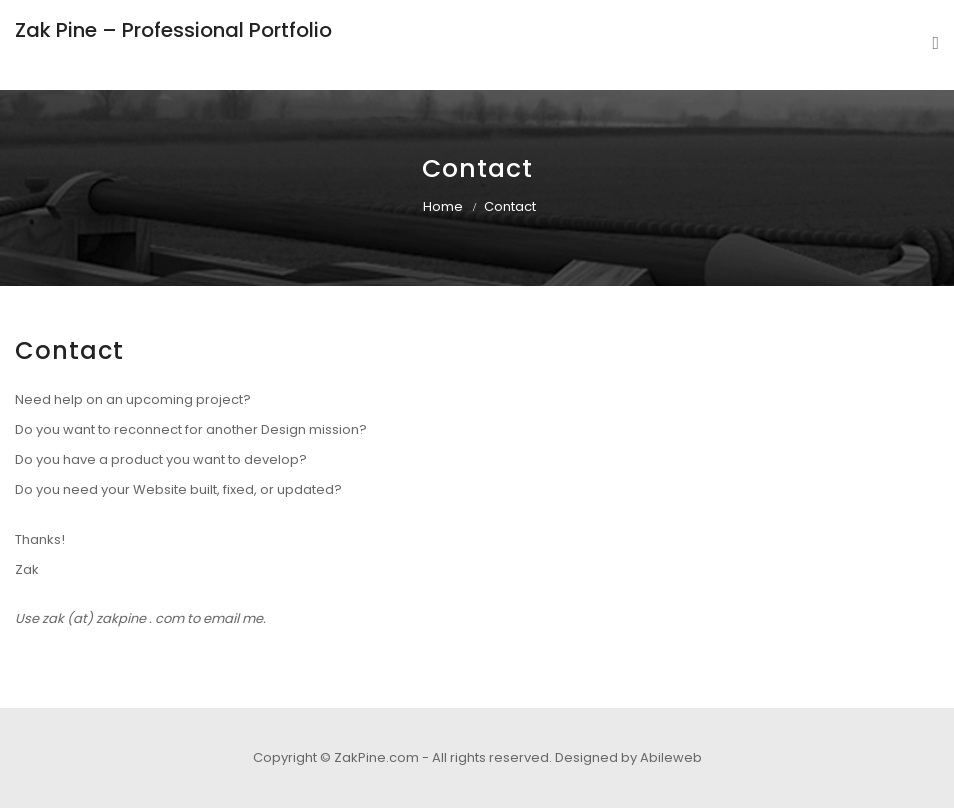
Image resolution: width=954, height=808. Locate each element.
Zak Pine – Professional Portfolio (173, 30)
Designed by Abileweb (628, 757)
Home (443, 206)
